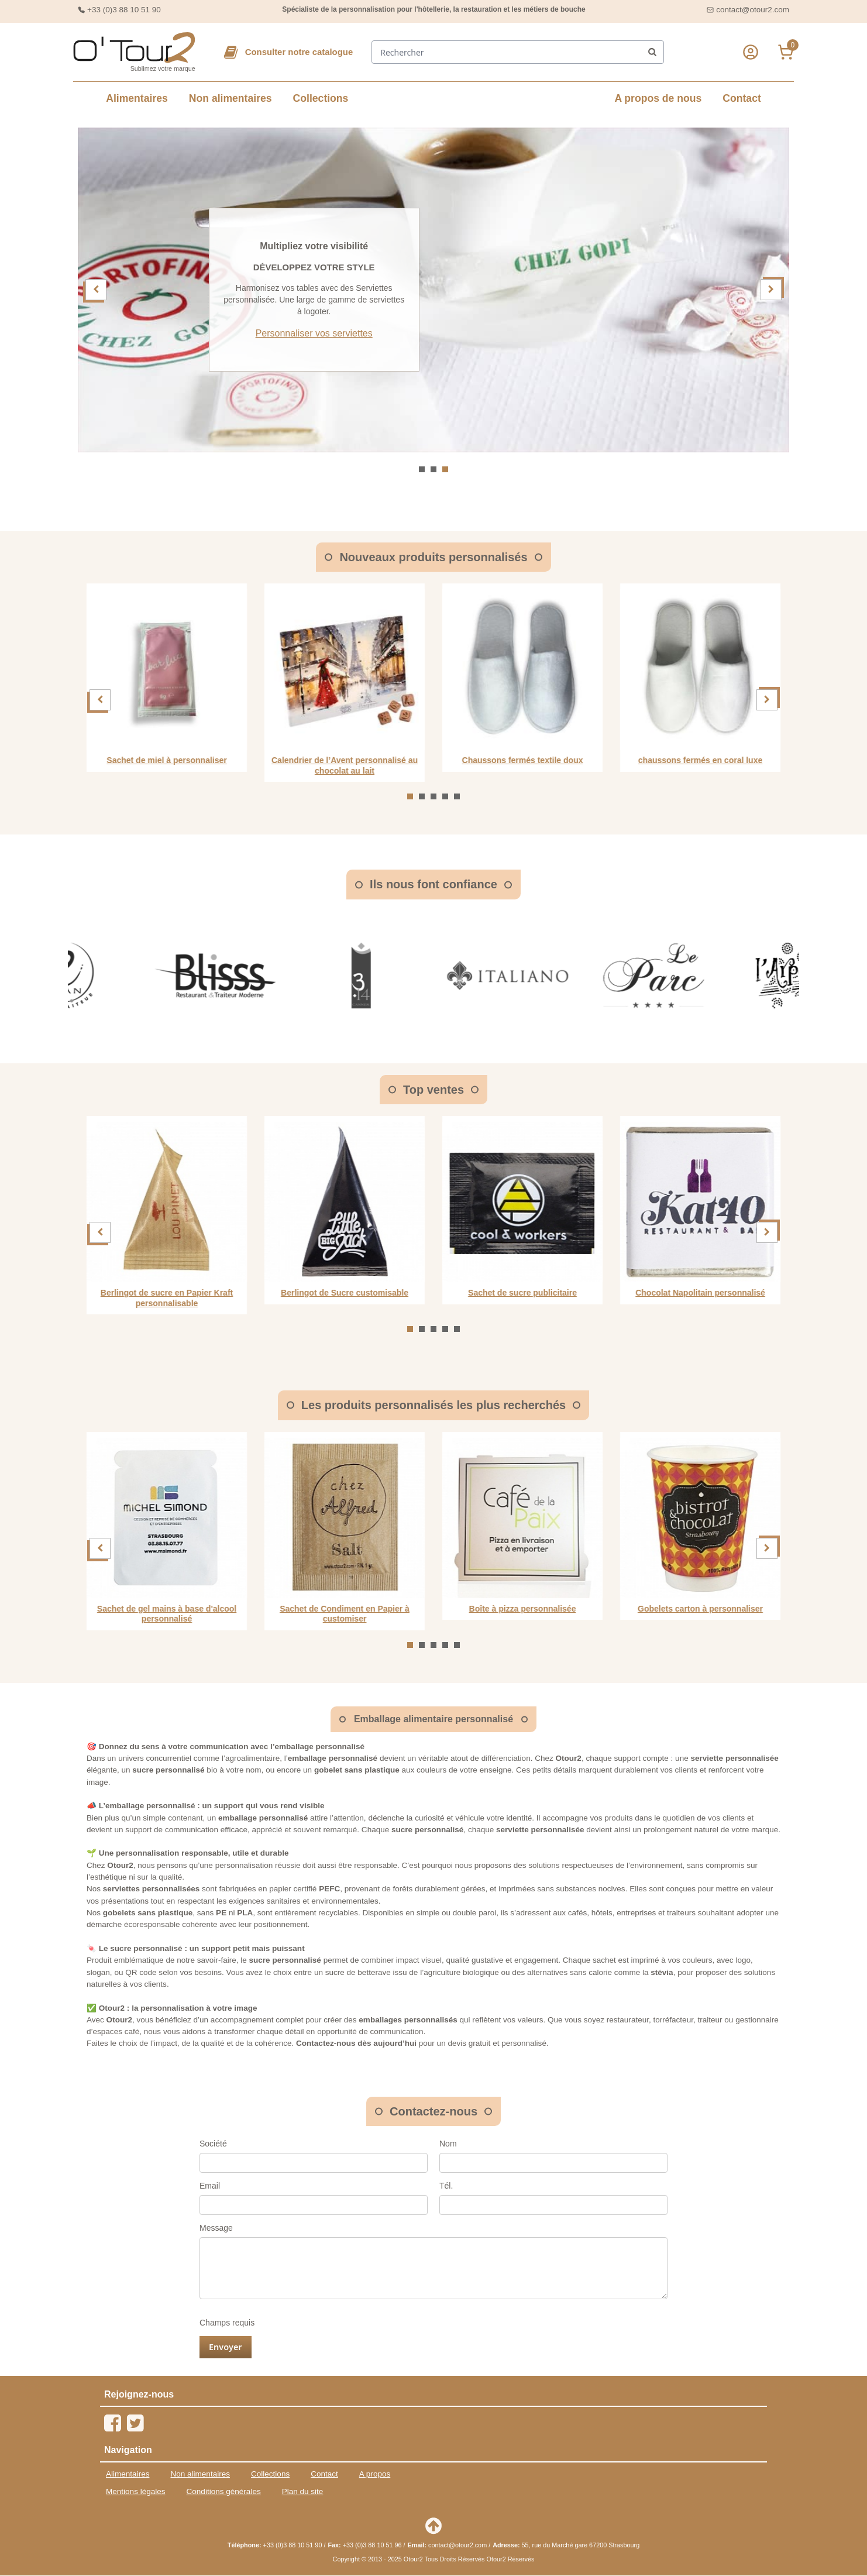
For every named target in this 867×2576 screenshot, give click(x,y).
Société (213, 2144)
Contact (741, 99)
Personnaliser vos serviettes (544, 334)
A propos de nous (657, 99)
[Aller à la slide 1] (422, 469)
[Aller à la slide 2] (433, 469)
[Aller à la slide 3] (445, 469)
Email (209, 2186)
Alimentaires (137, 99)
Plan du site (303, 2492)
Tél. (446, 2186)
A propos (374, 2474)
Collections (321, 99)
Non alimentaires (230, 99)
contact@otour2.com (752, 9)
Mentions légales (136, 2492)
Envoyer (225, 2347)
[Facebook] (113, 2423)
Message (216, 2228)
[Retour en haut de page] (433, 2526)
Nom (448, 2144)
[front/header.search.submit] (653, 52)
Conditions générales (224, 2492)
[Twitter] (135, 2423)
